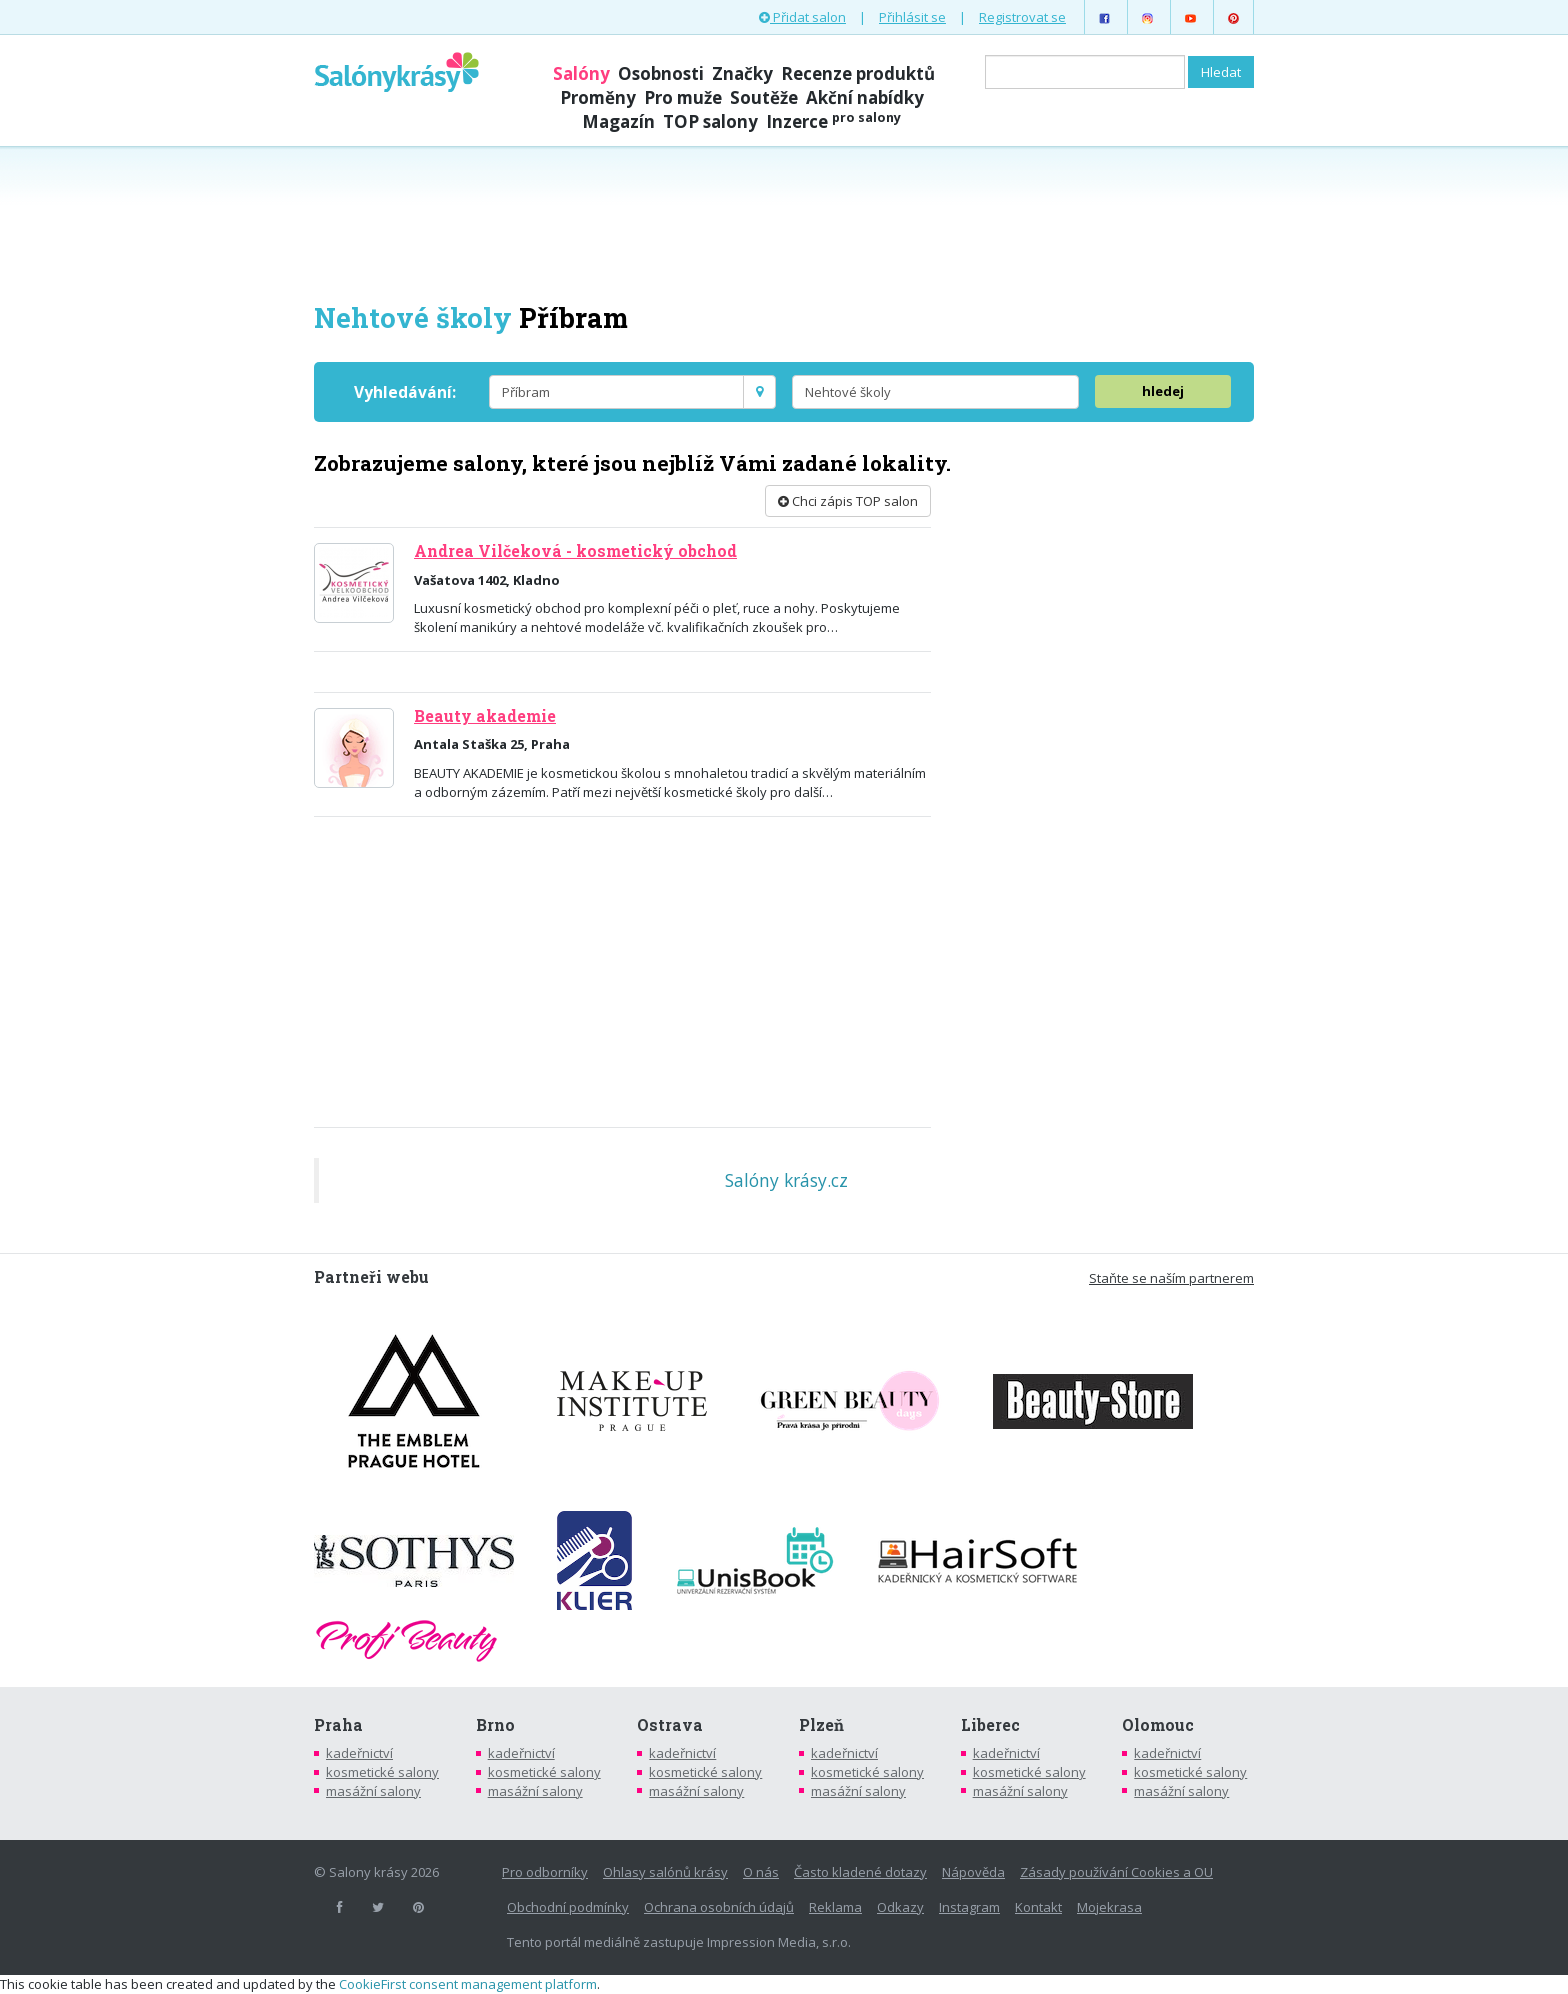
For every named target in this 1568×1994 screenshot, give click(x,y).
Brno (495, 1725)
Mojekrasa (1109, 1907)
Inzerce (833, 121)
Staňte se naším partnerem (1171, 1278)
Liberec (990, 1725)
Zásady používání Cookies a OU (1116, 1872)
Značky (742, 73)
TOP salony (710, 121)
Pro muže (683, 97)
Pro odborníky (545, 1872)
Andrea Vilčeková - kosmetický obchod (575, 551)
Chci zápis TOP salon (848, 501)
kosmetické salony (382, 1772)
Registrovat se (1022, 17)
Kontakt (1038, 1907)
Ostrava (670, 1725)
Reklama (835, 1907)
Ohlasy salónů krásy (665, 1872)
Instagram (969, 1907)
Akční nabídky (865, 97)
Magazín (618, 121)
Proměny (598, 97)
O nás (761, 1872)
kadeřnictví (359, 1753)
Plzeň (821, 1725)
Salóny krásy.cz (786, 1180)
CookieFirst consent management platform (468, 1984)
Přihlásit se (912, 17)
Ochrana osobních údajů (719, 1907)
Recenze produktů (858, 73)
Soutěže (764, 97)
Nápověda (973, 1872)
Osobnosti (661, 73)
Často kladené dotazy (860, 1872)
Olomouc (1158, 1725)
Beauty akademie (485, 716)
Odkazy (900, 1907)
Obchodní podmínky (568, 1907)
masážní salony (373, 1791)
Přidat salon (802, 17)
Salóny (581, 73)
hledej (1163, 391)
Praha (338, 1725)
